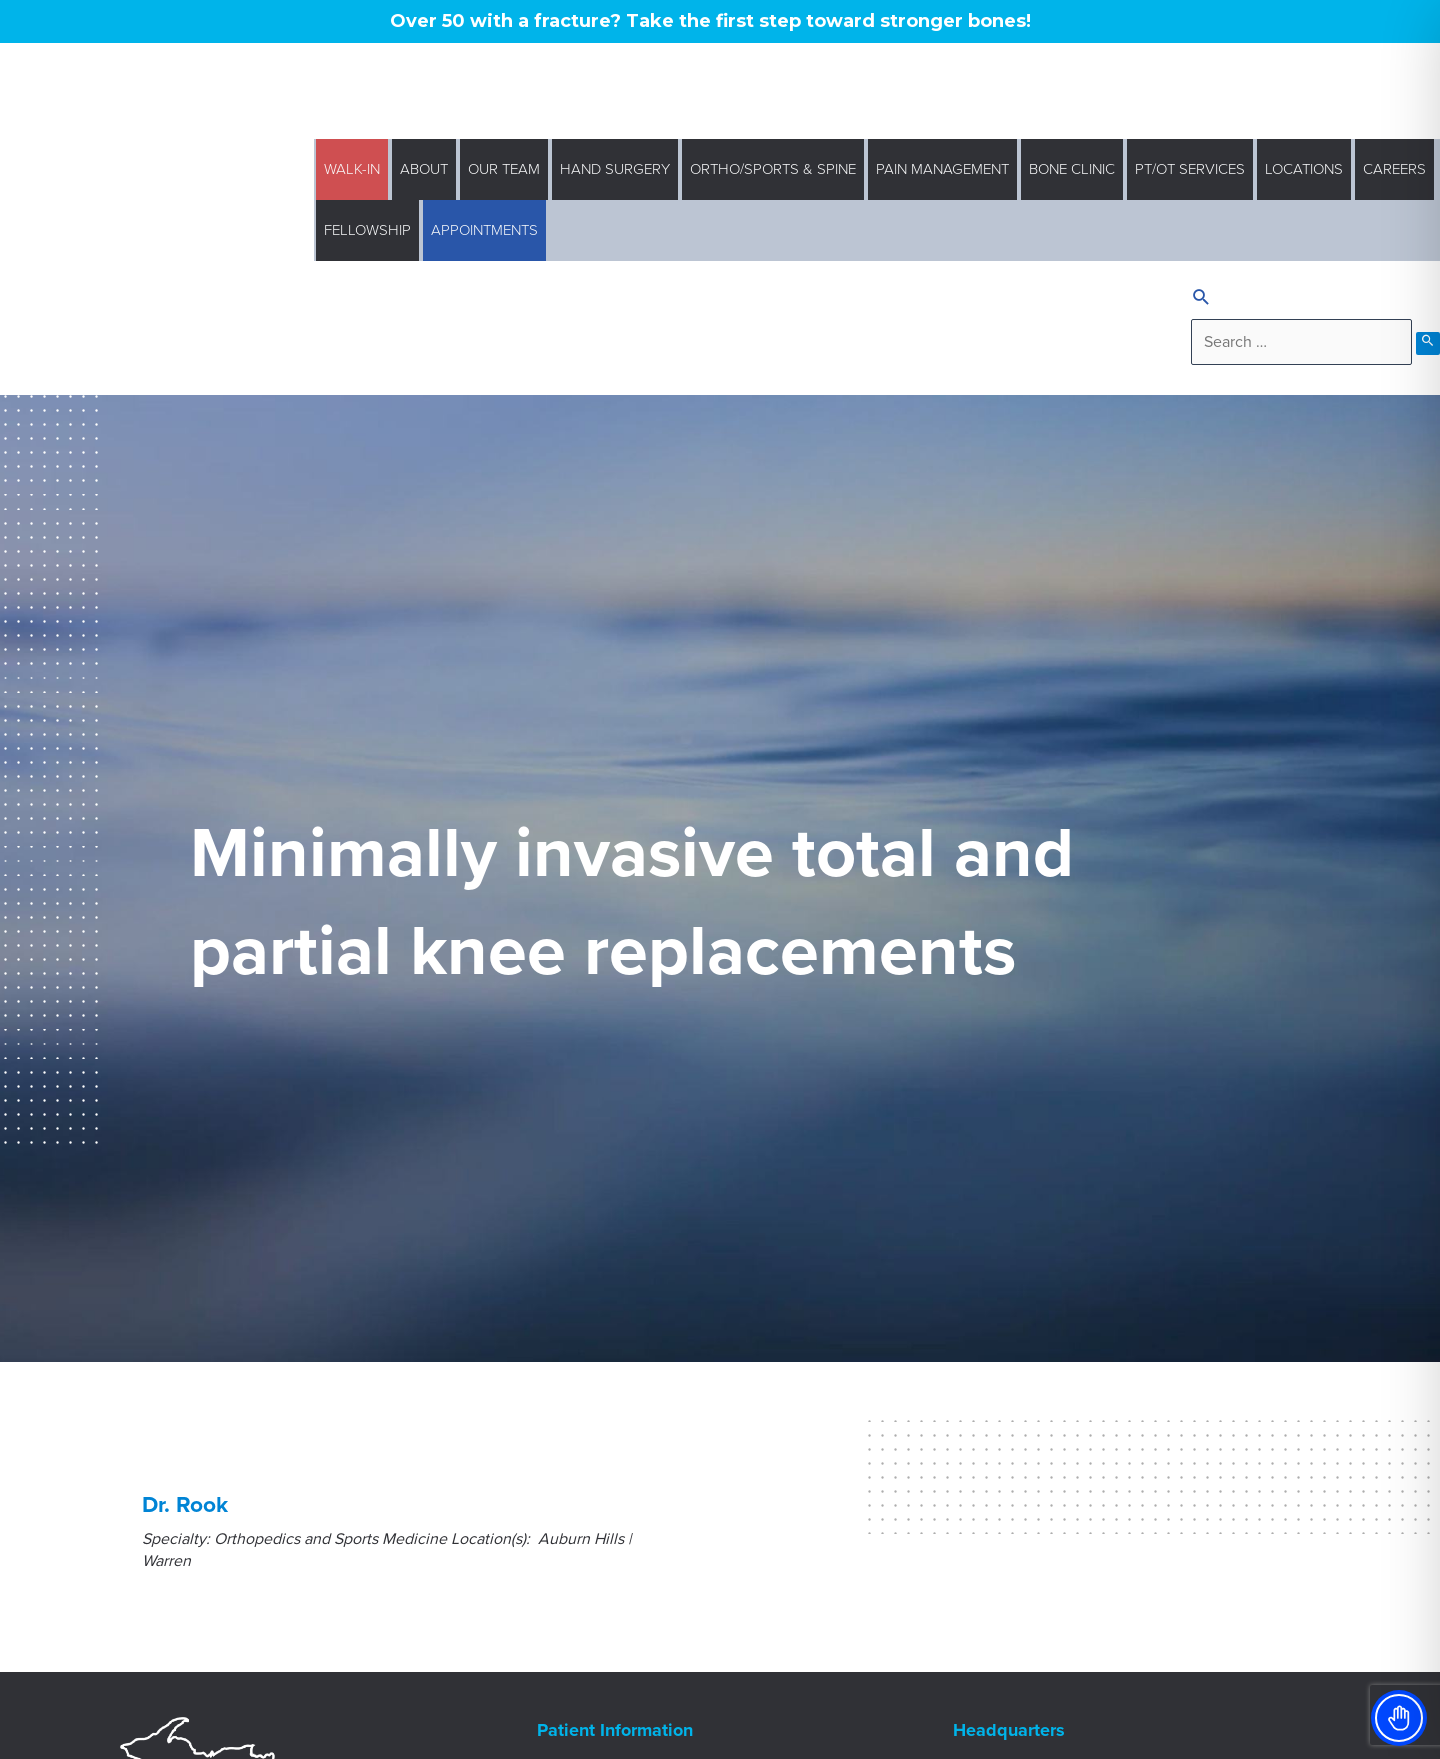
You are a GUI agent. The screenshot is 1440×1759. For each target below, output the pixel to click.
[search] (1301, 342)
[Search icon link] (1201, 299)
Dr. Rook (185, 1504)
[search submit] (1428, 343)
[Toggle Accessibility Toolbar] (1399, 1718)
